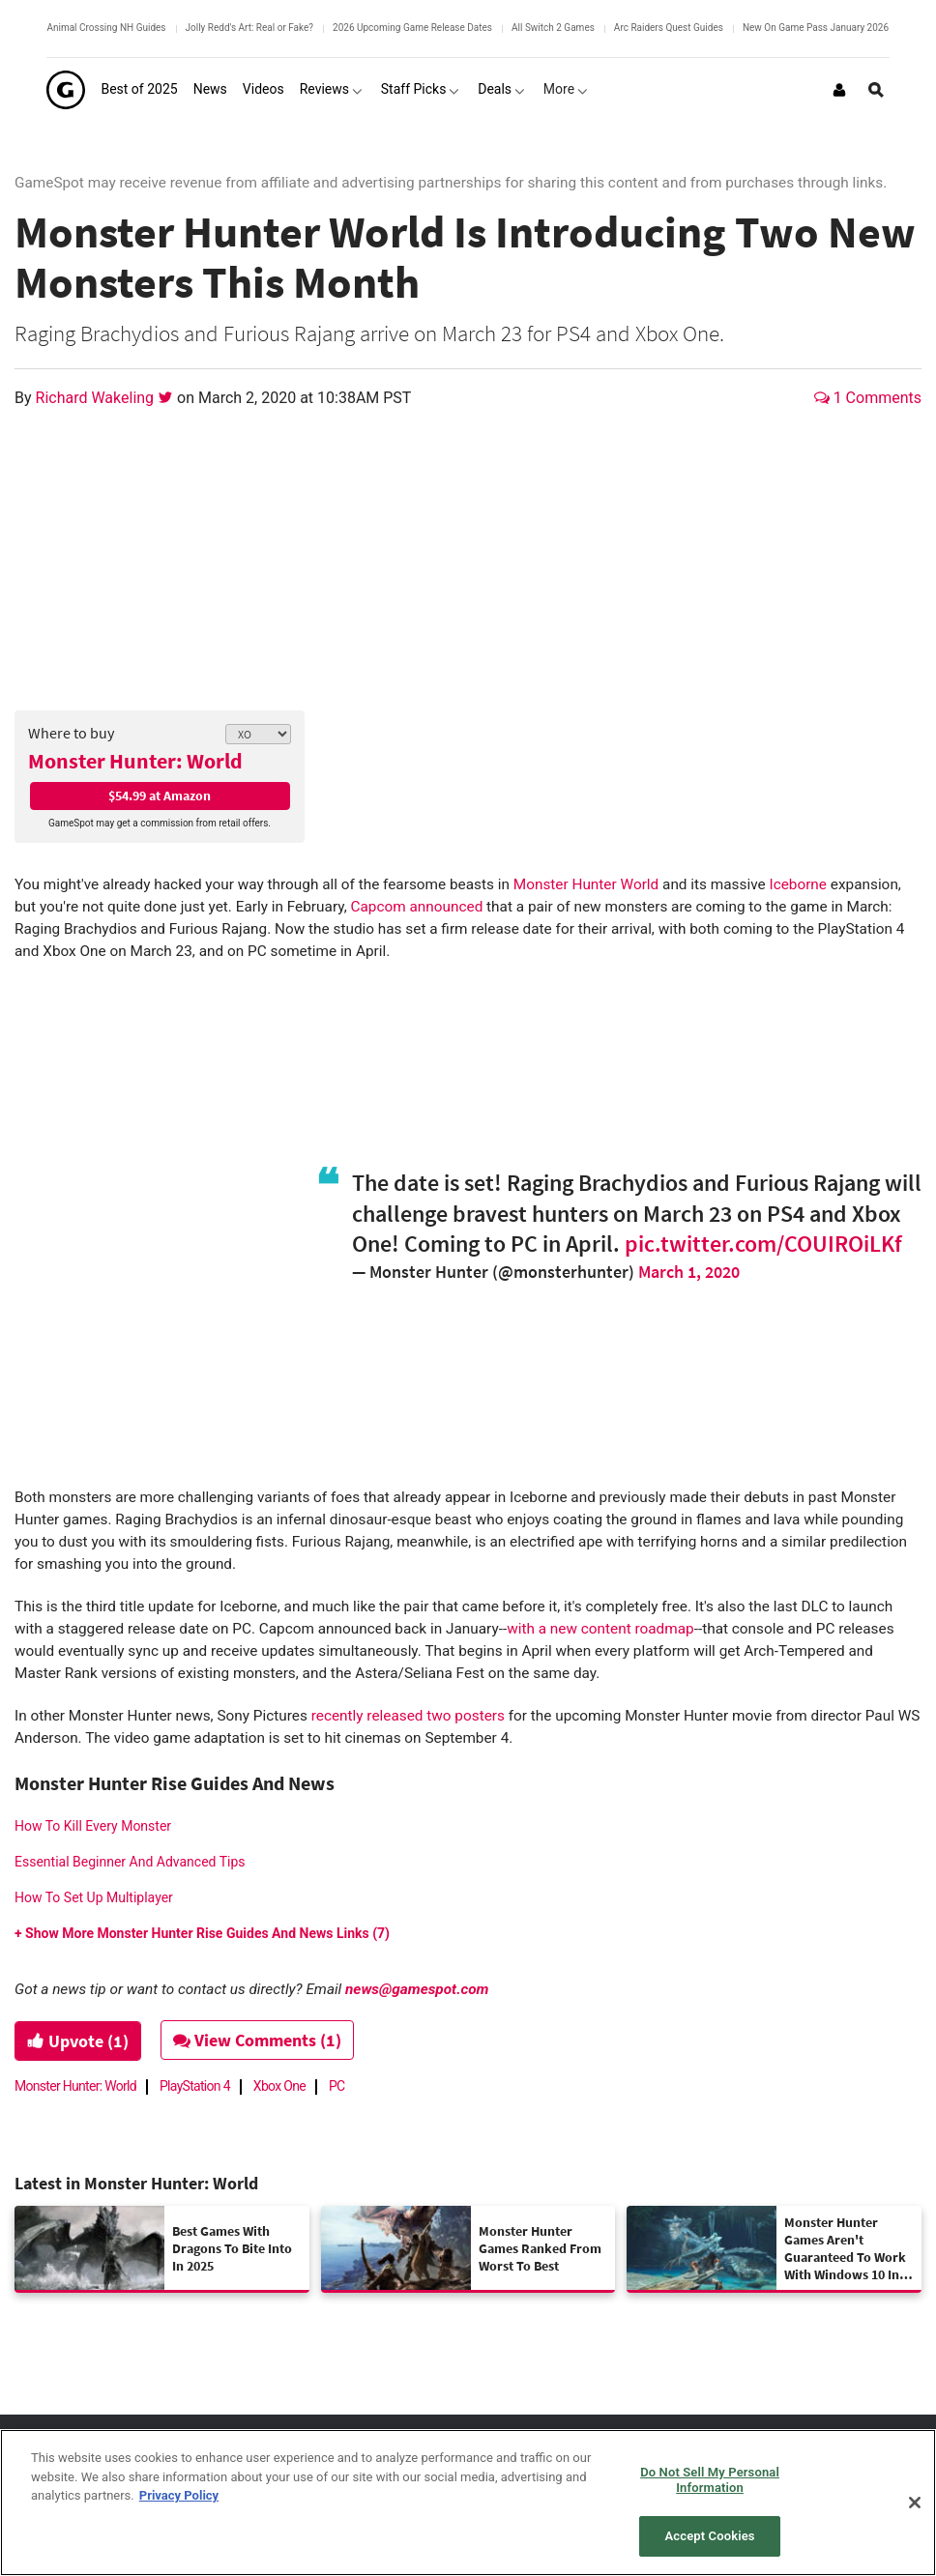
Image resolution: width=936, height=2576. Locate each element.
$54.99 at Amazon (159, 795)
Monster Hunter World (585, 884)
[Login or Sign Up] (839, 90)
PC (337, 2086)
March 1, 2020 (689, 1271)
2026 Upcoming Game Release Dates (412, 27)
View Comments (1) (258, 2040)
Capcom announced (417, 906)
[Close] (914, 2502)
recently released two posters (408, 1715)
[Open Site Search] (876, 90)
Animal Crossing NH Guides (105, 27)
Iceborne (798, 884)
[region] (468, 2502)
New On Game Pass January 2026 (816, 27)
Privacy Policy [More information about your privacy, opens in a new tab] (179, 2495)
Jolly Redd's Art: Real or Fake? (250, 27)
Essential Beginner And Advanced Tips (130, 1861)
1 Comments (867, 398)
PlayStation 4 (195, 2086)
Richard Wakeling (97, 398)
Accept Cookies (710, 2536)
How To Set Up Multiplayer (94, 1897)
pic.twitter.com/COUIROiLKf (763, 1244)
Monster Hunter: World (135, 760)
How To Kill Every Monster (93, 1826)
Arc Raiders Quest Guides (668, 27)
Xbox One (279, 2086)
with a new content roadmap (600, 1628)
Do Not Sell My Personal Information (709, 2480)
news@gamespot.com (417, 1989)
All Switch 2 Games (553, 27)
